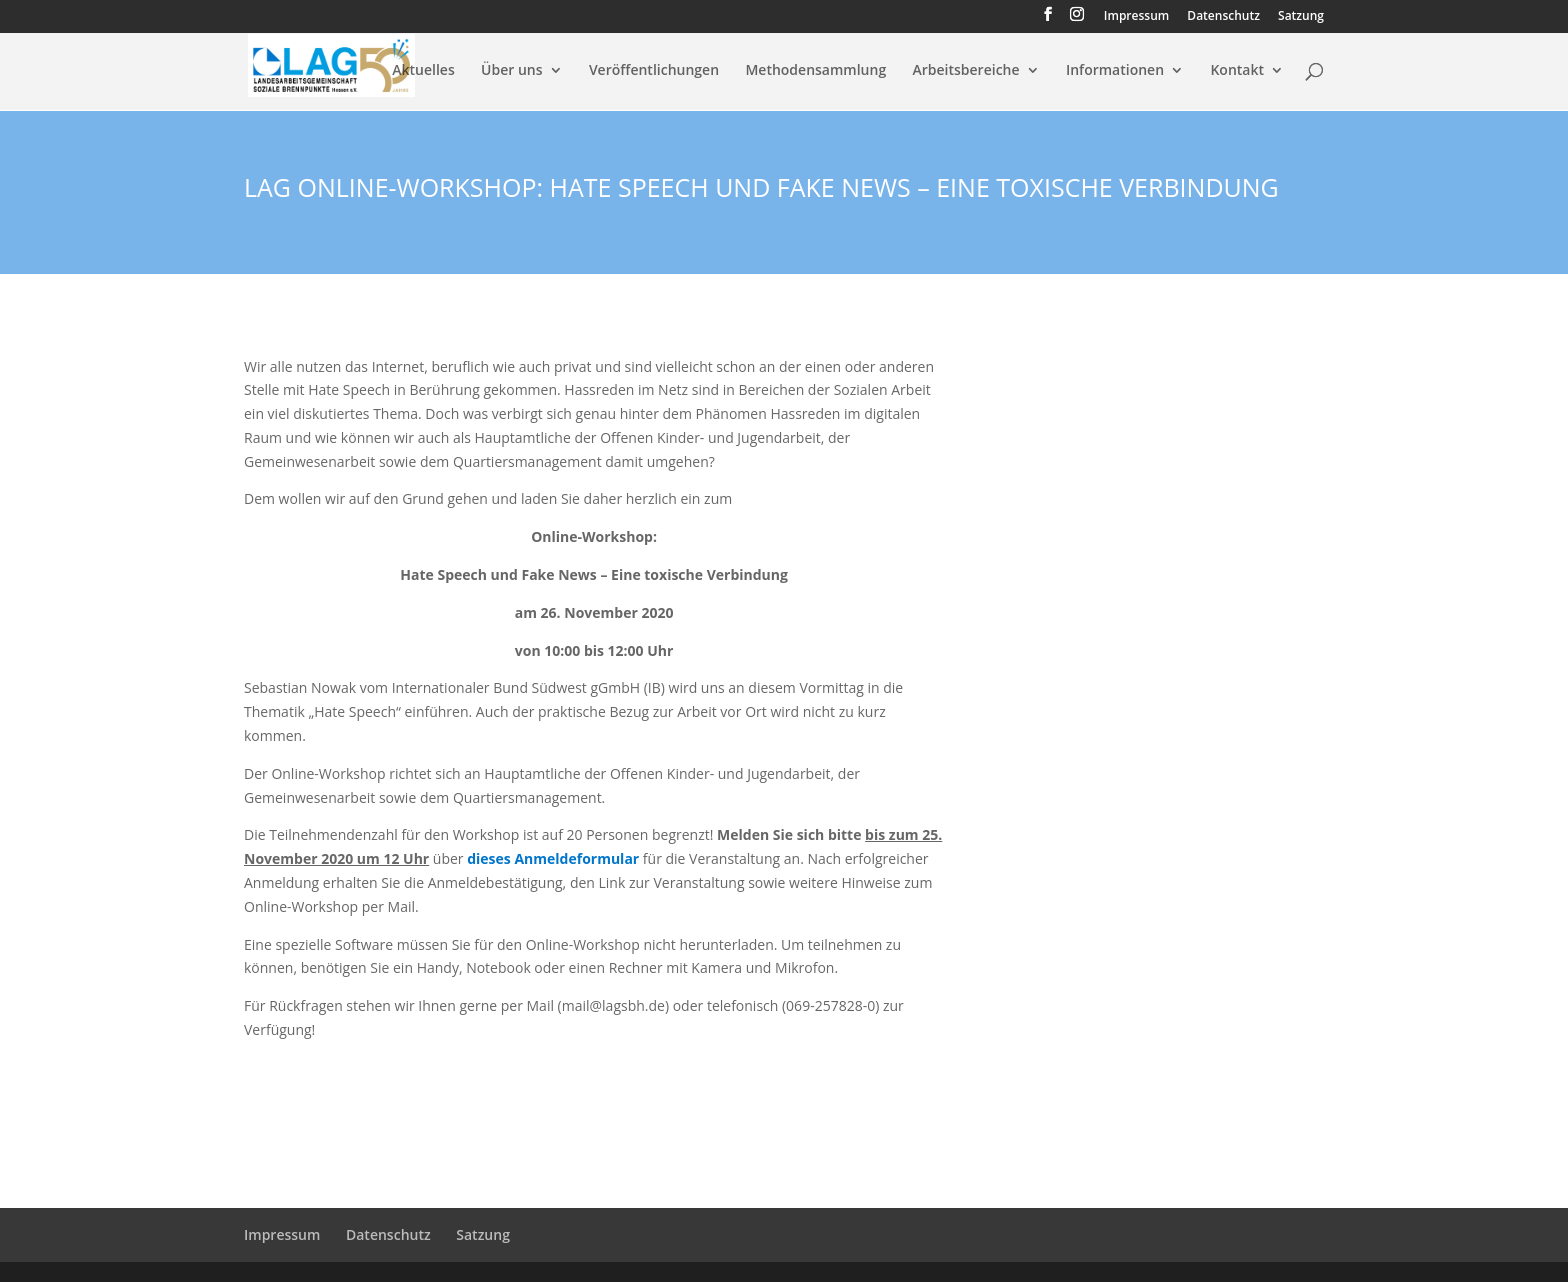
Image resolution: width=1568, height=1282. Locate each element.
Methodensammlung (815, 71)
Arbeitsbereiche (966, 71)
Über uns (511, 71)
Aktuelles (423, 71)
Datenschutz (1223, 17)
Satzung (1301, 17)
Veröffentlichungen (654, 71)
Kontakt (1237, 71)
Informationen (1115, 71)
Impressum (1136, 17)
